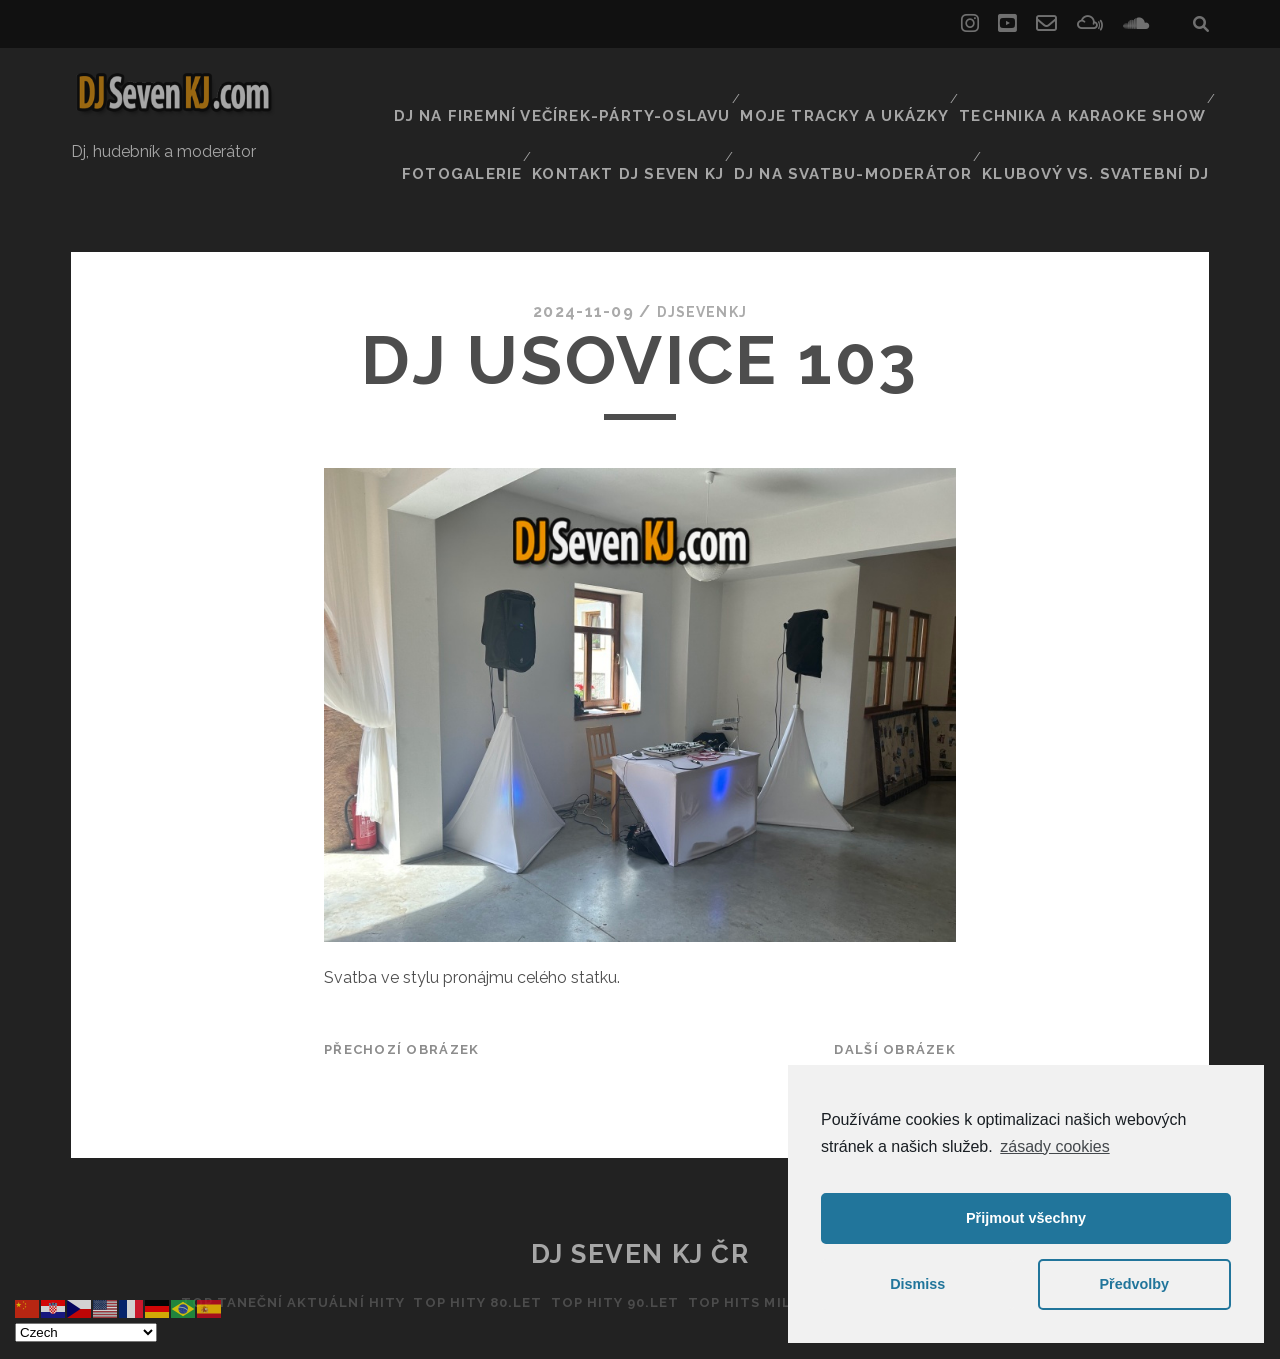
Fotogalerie (1145, 84)
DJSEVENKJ (702, 239)
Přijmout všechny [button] (1026, 1218)
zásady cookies (1054, 1146)
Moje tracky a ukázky (735, 84)
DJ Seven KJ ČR (640, 1183)
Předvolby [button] (1134, 1284)
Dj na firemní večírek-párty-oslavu (470, 84)
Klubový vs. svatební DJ (1109, 109)
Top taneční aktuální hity (264, 1231)
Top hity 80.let (461, 1231)
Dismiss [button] (917, 1284)
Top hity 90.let (609, 1231)
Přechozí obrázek (401, 978)
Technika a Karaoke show (959, 84)
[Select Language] (86, 1332)
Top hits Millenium (774, 1231)
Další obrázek (895, 978)
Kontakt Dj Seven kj (669, 109)
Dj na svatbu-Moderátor (882, 109)
